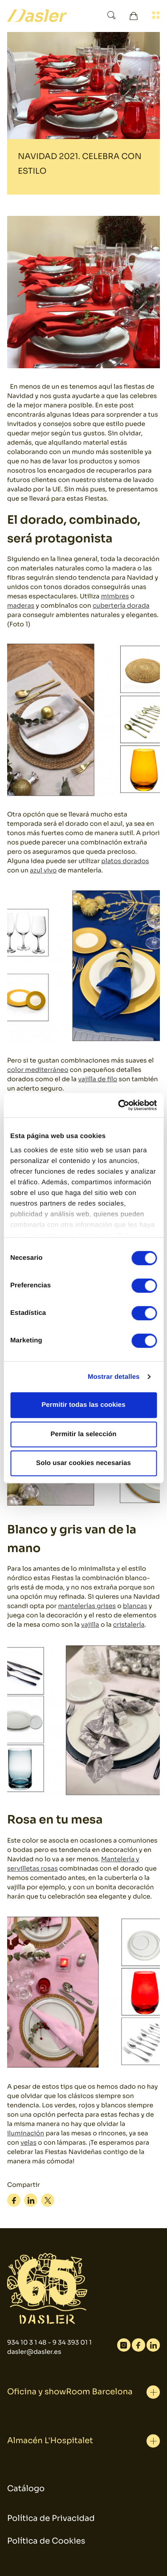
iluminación (25, 2134)
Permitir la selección (83, 1434)
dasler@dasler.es (34, 2352)
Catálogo (26, 2489)
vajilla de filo (97, 1079)
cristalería (129, 1625)
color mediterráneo (37, 1070)
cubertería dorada (121, 606)
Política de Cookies (46, 2541)
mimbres (115, 597)
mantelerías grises (87, 1606)
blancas (135, 1606)
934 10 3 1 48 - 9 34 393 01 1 (49, 2343)
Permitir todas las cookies (83, 1405)
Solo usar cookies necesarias (83, 1463)
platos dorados (125, 861)
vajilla (90, 1625)
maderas (20, 606)
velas (28, 2143)
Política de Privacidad (51, 2519)
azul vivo (43, 871)
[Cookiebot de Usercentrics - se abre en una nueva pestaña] (119, 1105)
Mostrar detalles (114, 1377)
